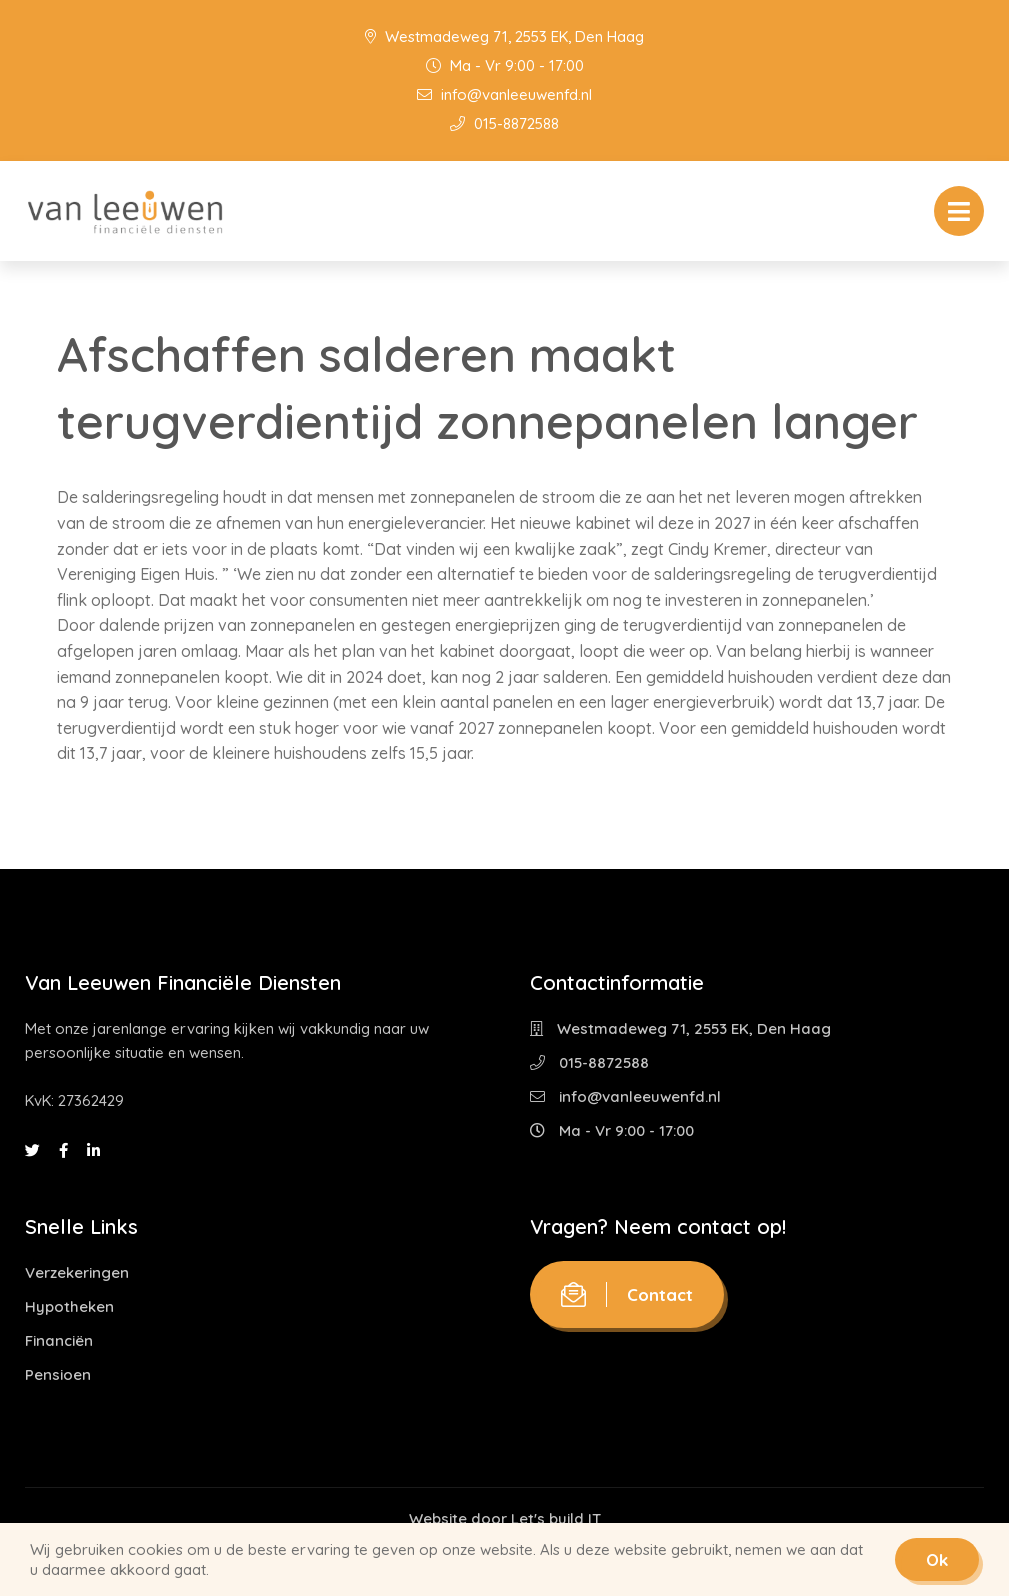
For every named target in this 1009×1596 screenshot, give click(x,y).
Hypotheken (69, 1306)
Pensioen (58, 1374)
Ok (937, 1559)
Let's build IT (556, 1518)
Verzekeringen (77, 1272)
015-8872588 (504, 123)
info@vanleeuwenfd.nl (504, 94)
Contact (627, 1294)
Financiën (59, 1340)
